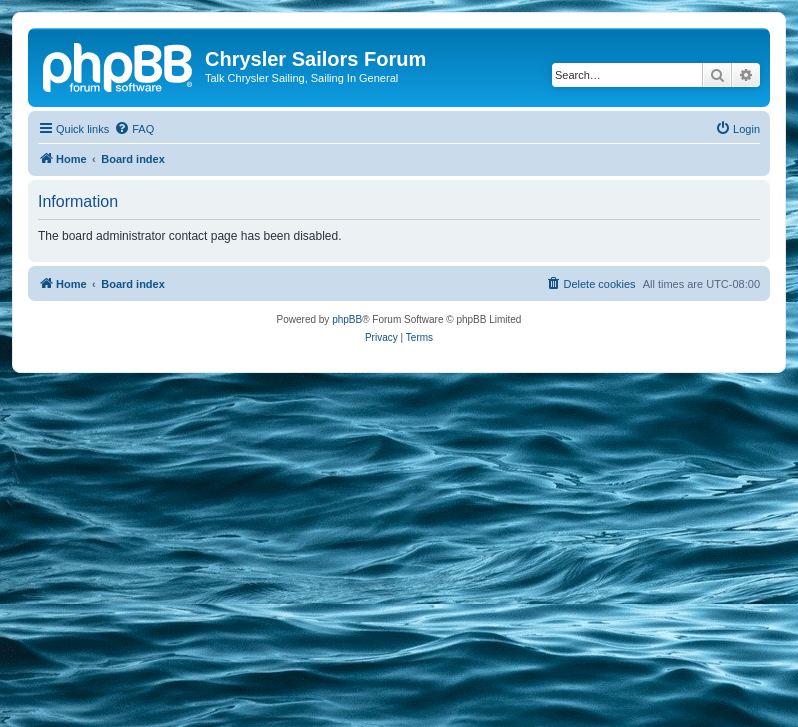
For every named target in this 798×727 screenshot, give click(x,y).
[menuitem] (134, 129)
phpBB (347, 319)
